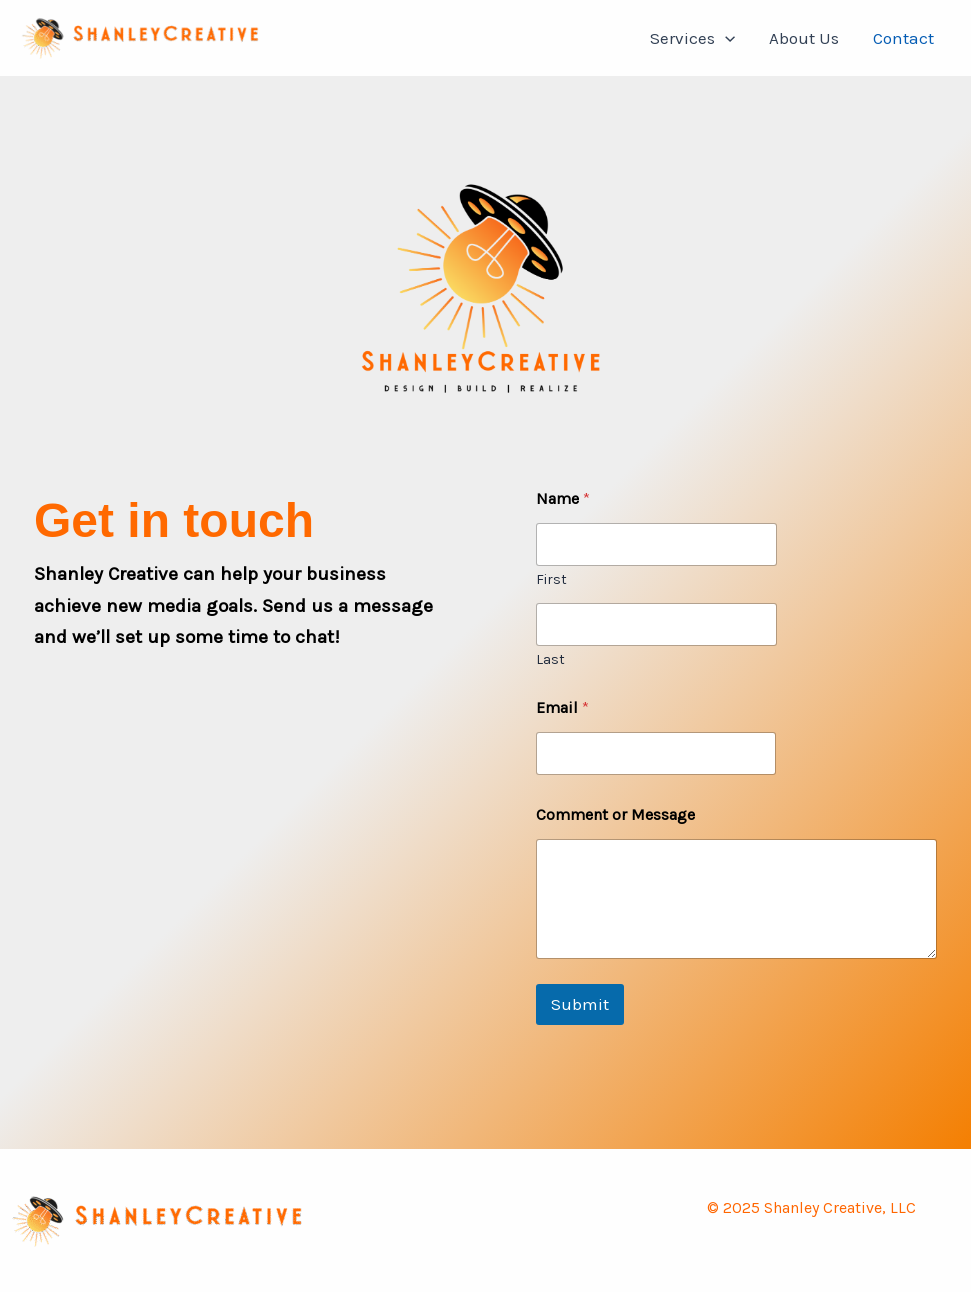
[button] (725, 38)
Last (550, 659)
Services (692, 38)
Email (562, 707)
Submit (580, 1004)
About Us (804, 38)
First (551, 579)
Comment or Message (615, 814)
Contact (903, 38)
